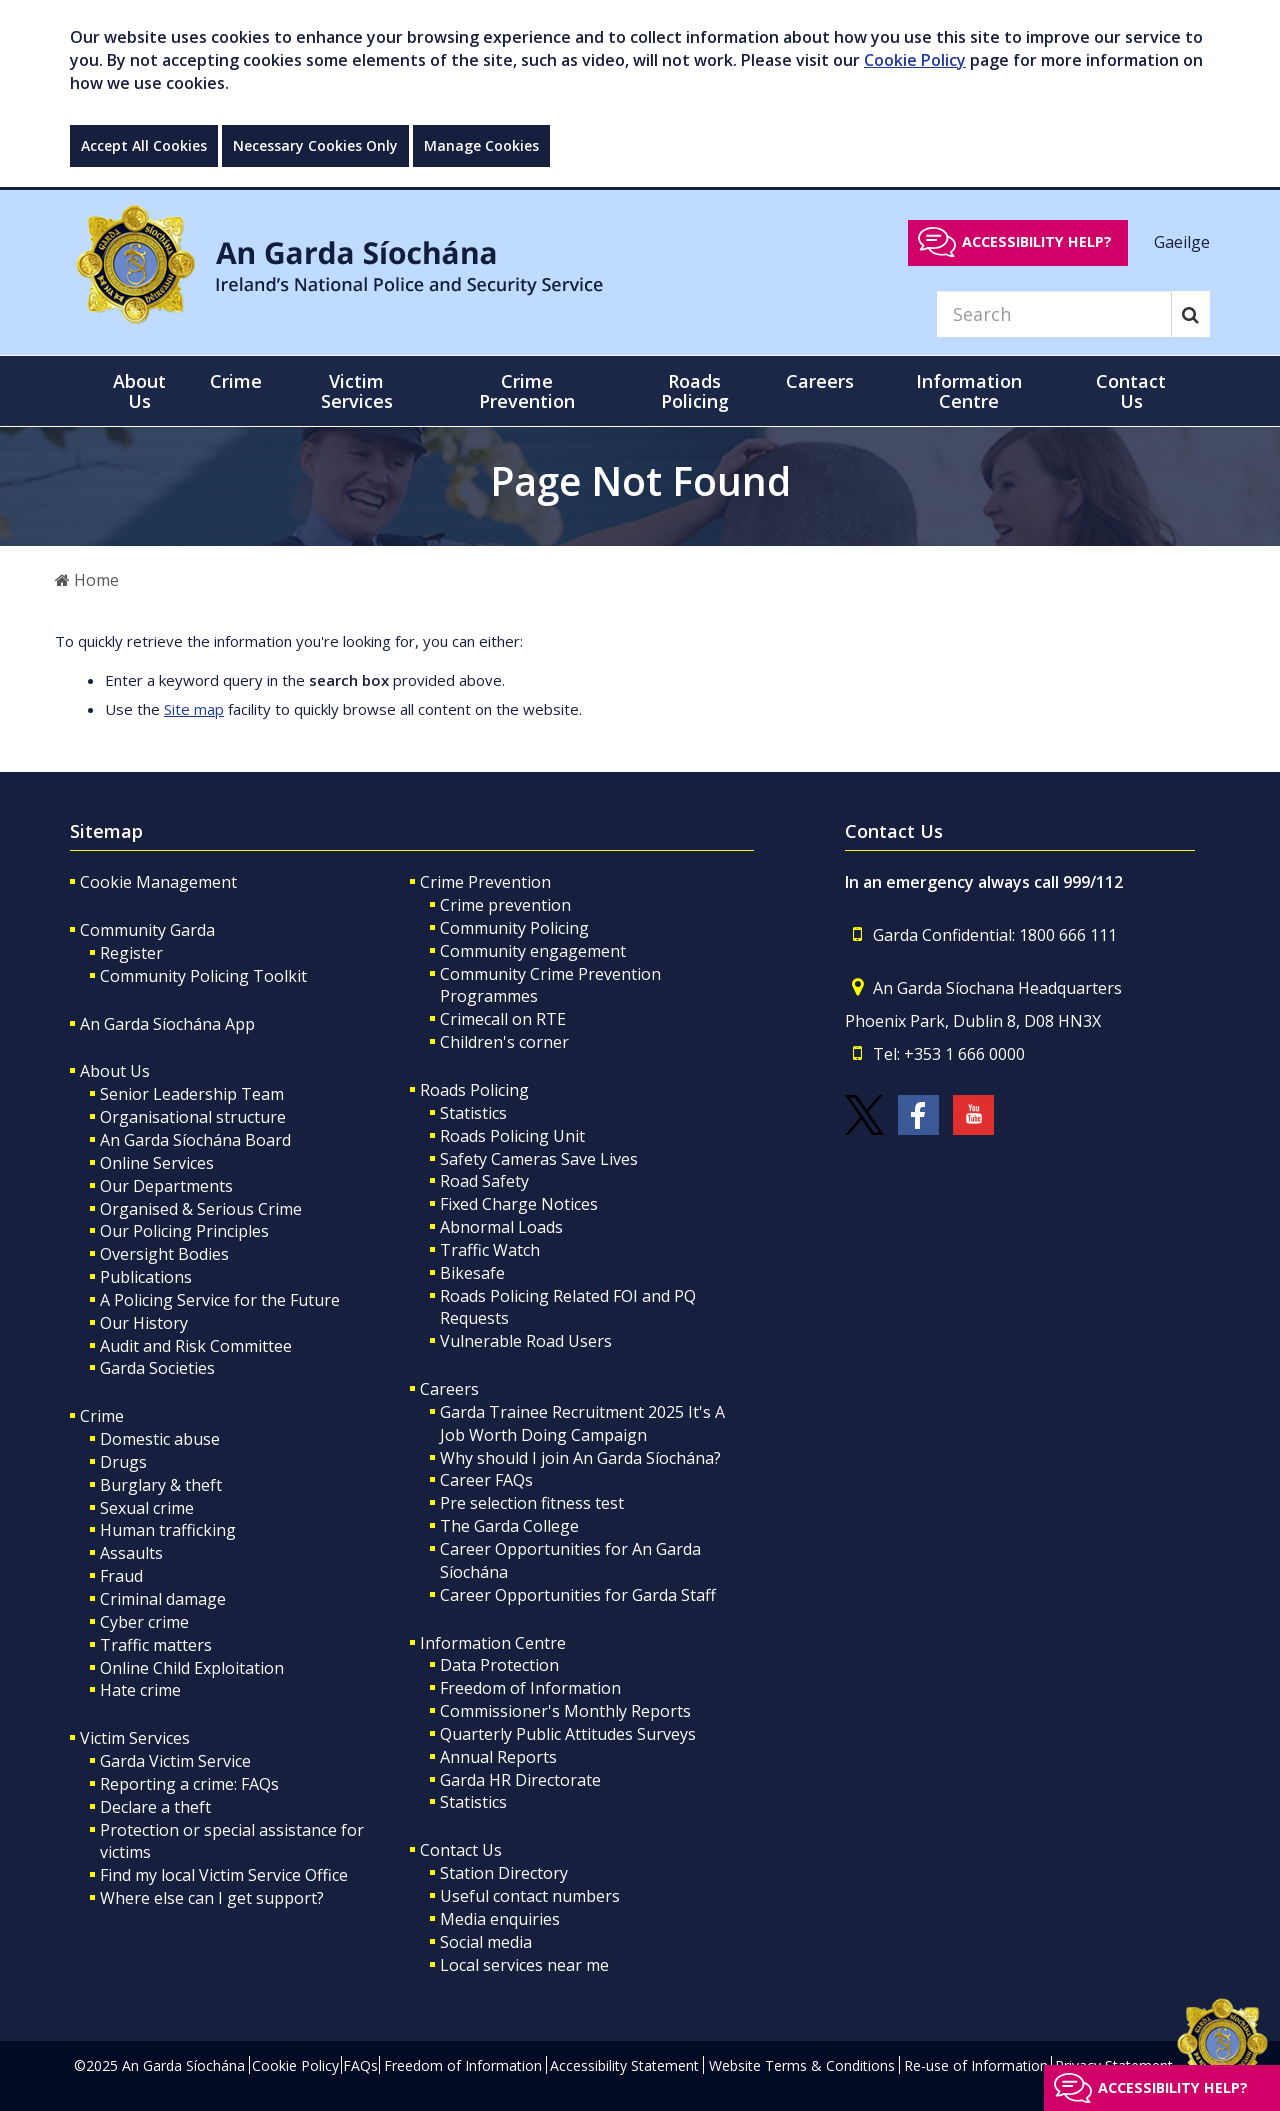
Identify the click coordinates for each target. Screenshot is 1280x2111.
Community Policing (514, 928)
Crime (102, 1416)
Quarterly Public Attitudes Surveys (568, 1734)
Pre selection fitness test (532, 1503)
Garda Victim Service (175, 1761)
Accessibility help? (1037, 241)
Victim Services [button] (357, 391)
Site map (194, 709)
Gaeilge (1182, 241)
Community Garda (147, 930)
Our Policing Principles (184, 1231)
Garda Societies (157, 1368)
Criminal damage (163, 1599)
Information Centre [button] (969, 391)
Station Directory (504, 1873)
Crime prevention (505, 905)
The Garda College (509, 1526)
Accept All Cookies (144, 145)
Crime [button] (236, 381)
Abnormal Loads (501, 1227)
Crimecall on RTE (503, 1019)
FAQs (360, 2065)
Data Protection (499, 1665)
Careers (449, 1389)
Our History (144, 1323)
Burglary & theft (161, 1485)
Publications (146, 1277)
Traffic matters (156, 1645)
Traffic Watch (490, 1250)
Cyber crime (144, 1622)
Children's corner (504, 1042)
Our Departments (166, 1186)
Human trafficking (168, 1530)
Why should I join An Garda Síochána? (580, 1458)
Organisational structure (193, 1117)
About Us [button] (139, 391)
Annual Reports (498, 1757)
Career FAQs (486, 1480)
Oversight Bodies (164, 1254)
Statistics (473, 1113)
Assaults (131, 1553)
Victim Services (135, 1738)
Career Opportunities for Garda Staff (578, 1595)
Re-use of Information (976, 2065)
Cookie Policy (915, 60)
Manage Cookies (481, 145)
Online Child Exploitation (192, 1668)
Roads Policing (474, 1090)
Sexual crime (147, 1508)
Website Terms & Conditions (802, 2065)
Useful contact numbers (530, 1896)
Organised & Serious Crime (201, 1209)
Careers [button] (820, 381)
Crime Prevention (485, 882)
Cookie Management (158, 882)
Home (87, 580)
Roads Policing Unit (512, 1136)
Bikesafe (472, 1273)
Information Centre (493, 1643)
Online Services (157, 1163)
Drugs (123, 1462)
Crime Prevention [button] (527, 391)
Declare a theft (155, 1807)
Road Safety (484, 1181)
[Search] (1054, 314)
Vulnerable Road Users (526, 1341)
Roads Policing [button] (695, 391)
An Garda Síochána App (167, 1024)
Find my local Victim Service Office (224, 1875)
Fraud (121, 1576)
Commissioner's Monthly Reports (565, 1711)
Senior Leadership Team (192, 1094)
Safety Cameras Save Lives (539, 1159)
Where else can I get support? (212, 1898)
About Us (115, 1071)
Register (131, 953)
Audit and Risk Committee (196, 1346)
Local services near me (524, 1965)
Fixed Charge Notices (519, 1204)
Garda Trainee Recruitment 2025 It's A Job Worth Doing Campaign (582, 1423)
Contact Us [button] (1131, 391)
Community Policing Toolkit (203, 976)
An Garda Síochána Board (195, 1140)
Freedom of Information (530, 1688)
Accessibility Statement (624, 2065)
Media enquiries (500, 1919)
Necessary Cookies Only (315, 145)
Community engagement (533, 951)
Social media (486, 1942)
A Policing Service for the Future (220, 1300)
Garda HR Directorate (520, 1780)
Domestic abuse (160, 1439)
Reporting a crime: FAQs (189, 1784)
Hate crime (140, 1690)
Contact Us (461, 1850)
